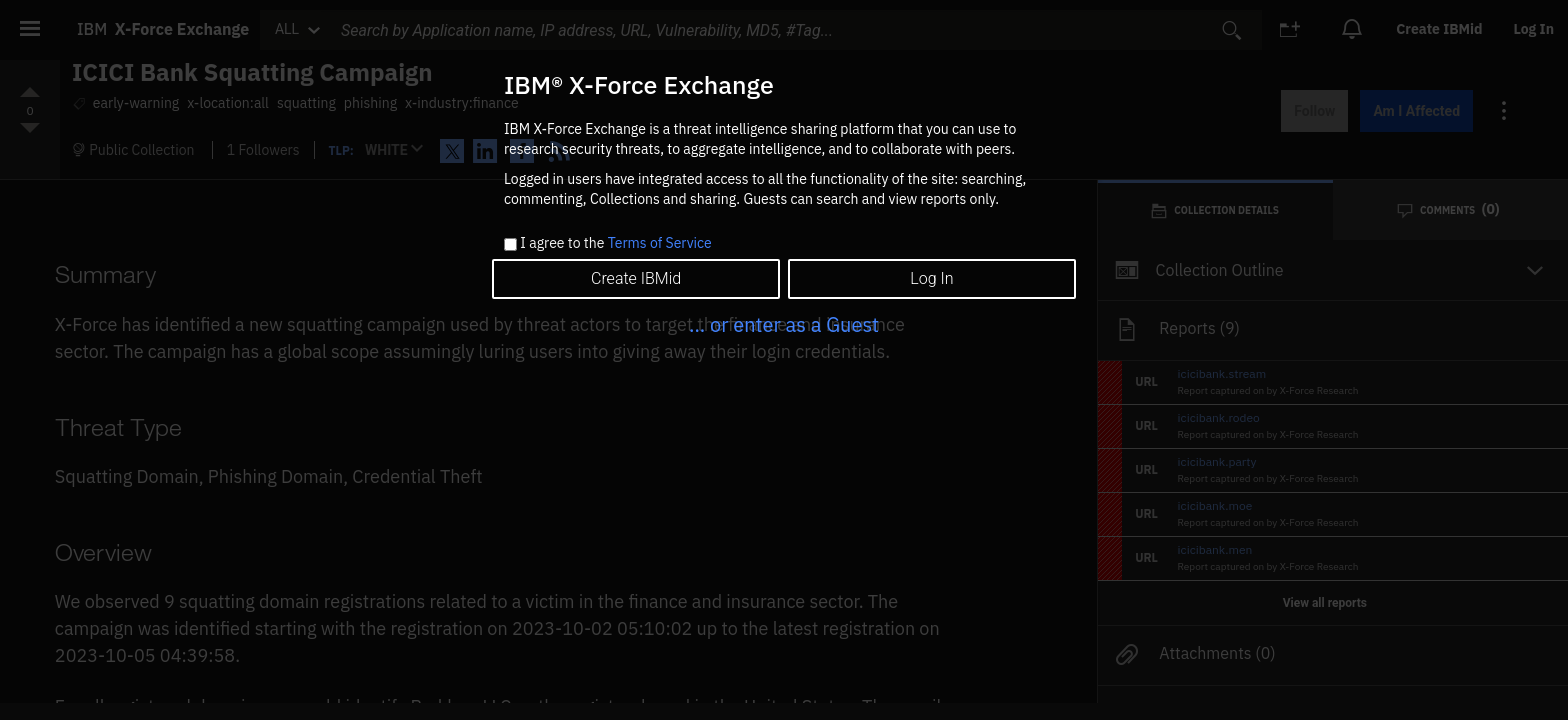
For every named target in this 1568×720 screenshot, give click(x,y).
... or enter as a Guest (784, 324)
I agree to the (615, 244)
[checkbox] (510, 244)
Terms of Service (660, 243)
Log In (931, 278)
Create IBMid (636, 278)
